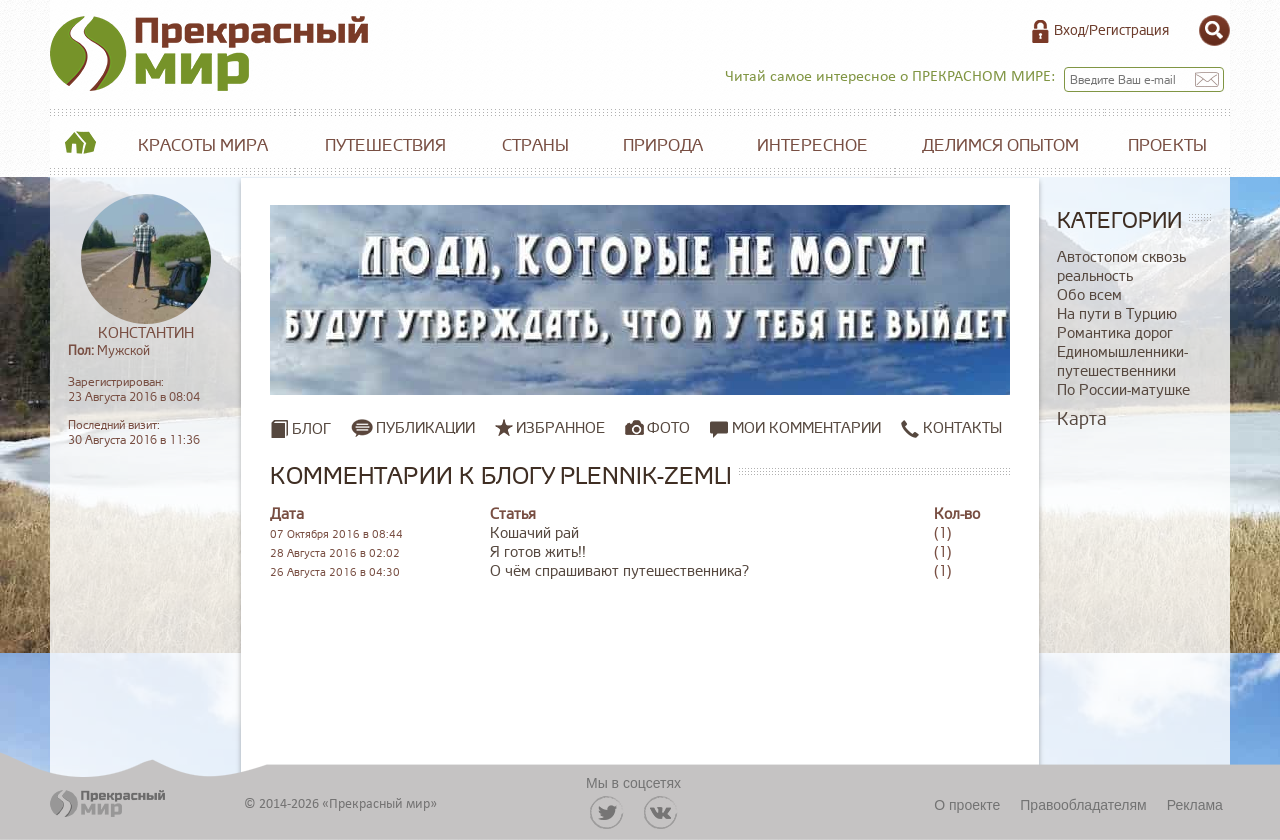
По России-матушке (1123, 390)
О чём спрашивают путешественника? (619, 571)
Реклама (1195, 805)
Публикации (425, 428)
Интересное (812, 145)
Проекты (1167, 145)
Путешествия (385, 145)
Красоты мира (203, 145)
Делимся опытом (1000, 145)
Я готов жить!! (538, 552)
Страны (535, 145)
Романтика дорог (1115, 333)
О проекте (967, 805)
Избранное (560, 428)
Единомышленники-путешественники (1122, 362)
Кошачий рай (534, 533)
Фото (668, 428)
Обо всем (1089, 295)
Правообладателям (1083, 805)
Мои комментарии (795, 428)
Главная (80, 146)
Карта (1082, 419)
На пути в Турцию (1117, 314)
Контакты (951, 428)
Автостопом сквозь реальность (1121, 267)
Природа (663, 145)
